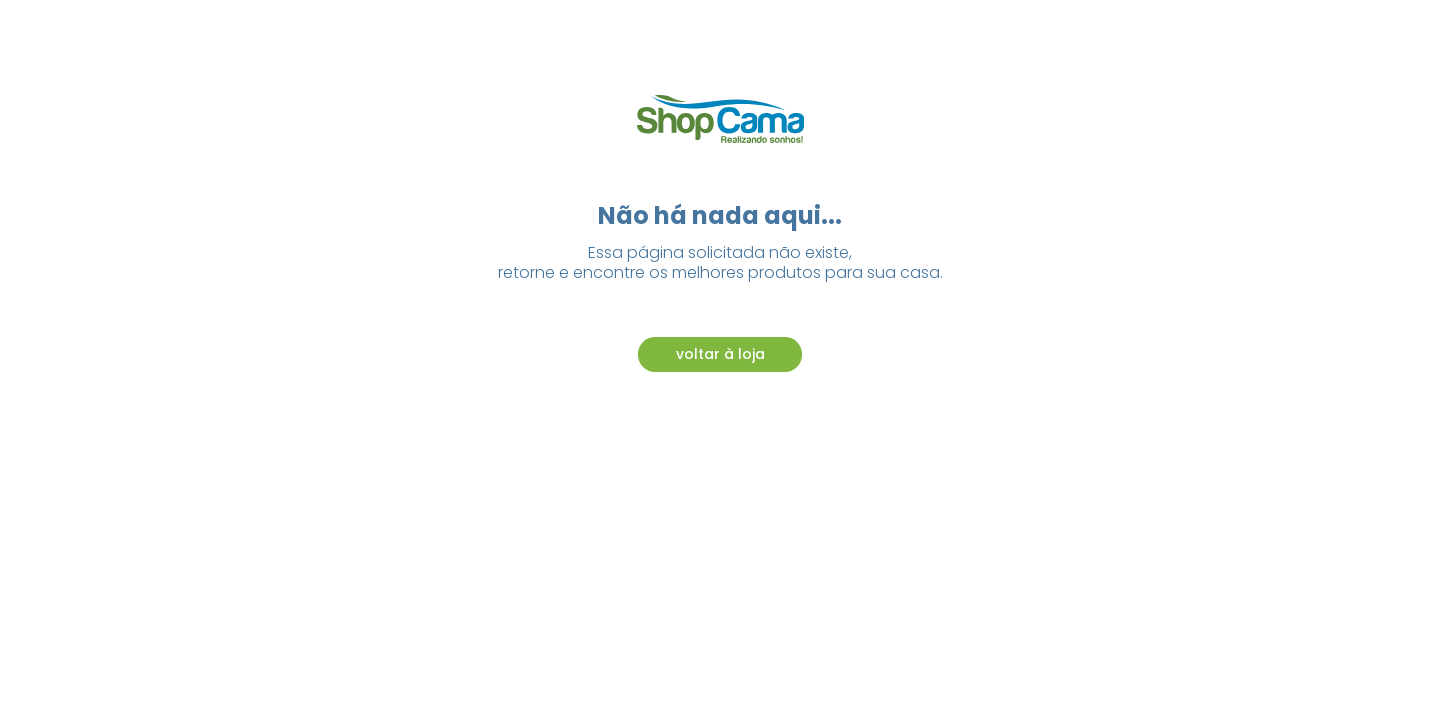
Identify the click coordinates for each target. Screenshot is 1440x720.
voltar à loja (720, 354)
